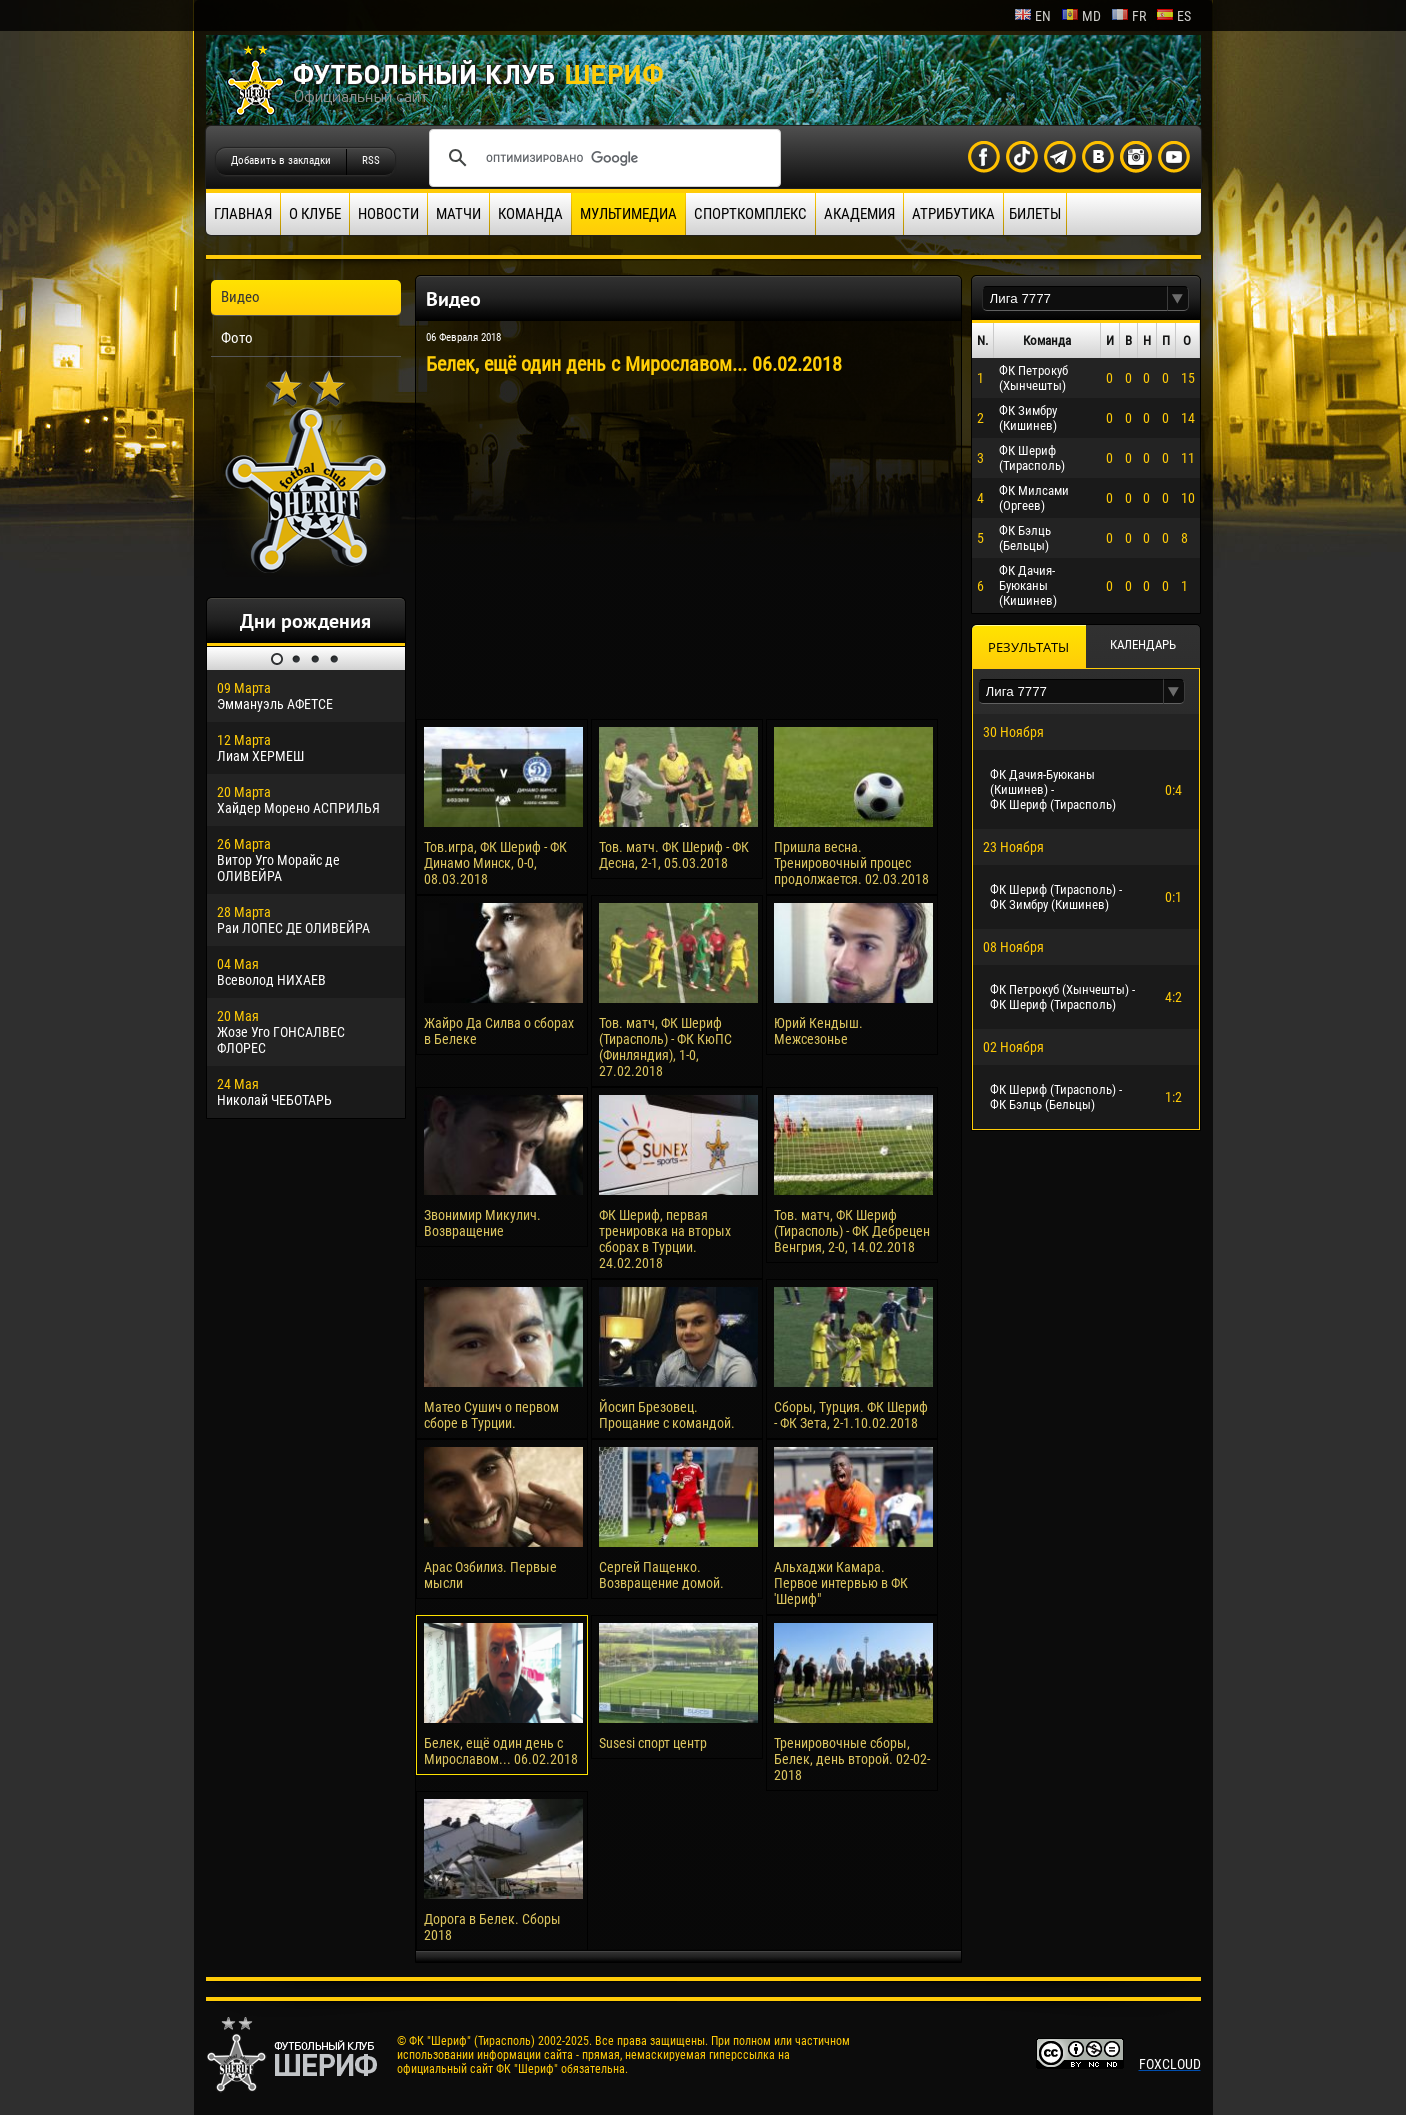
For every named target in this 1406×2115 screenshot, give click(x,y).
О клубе (315, 214)
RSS (371, 160)
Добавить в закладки (281, 160)
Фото (237, 338)
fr (1128, 16)
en (1032, 16)
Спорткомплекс (750, 214)
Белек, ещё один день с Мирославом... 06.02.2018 (501, 1751)
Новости (388, 214)
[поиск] (602, 158)
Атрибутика (953, 214)
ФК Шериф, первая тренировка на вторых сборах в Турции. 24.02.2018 (665, 1239)
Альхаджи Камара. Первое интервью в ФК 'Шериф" (841, 1583)
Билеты (1035, 214)
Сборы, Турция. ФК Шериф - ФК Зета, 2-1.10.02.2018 (851, 1415)
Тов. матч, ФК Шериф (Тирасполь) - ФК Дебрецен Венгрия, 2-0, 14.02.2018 (852, 1231)
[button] (1178, 298)
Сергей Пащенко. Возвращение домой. (661, 1575)
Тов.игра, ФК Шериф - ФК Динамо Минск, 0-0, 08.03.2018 (495, 863)
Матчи (458, 214)
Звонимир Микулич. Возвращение (482, 1223)
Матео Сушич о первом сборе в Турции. (491, 1415)
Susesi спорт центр (653, 1743)
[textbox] (1075, 298)
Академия (859, 214)
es (1173, 16)
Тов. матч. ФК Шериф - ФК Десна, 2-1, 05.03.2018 (674, 855)
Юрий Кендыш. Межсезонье (818, 1031)
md (1081, 16)
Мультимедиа (628, 214)
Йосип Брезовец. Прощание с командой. (667, 1415)
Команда (530, 214)
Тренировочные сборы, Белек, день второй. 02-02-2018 (852, 1759)
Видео (240, 297)
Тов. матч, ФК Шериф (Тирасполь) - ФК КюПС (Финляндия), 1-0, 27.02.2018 (665, 1047)
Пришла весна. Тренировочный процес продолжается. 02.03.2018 (851, 863)
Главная (243, 214)
